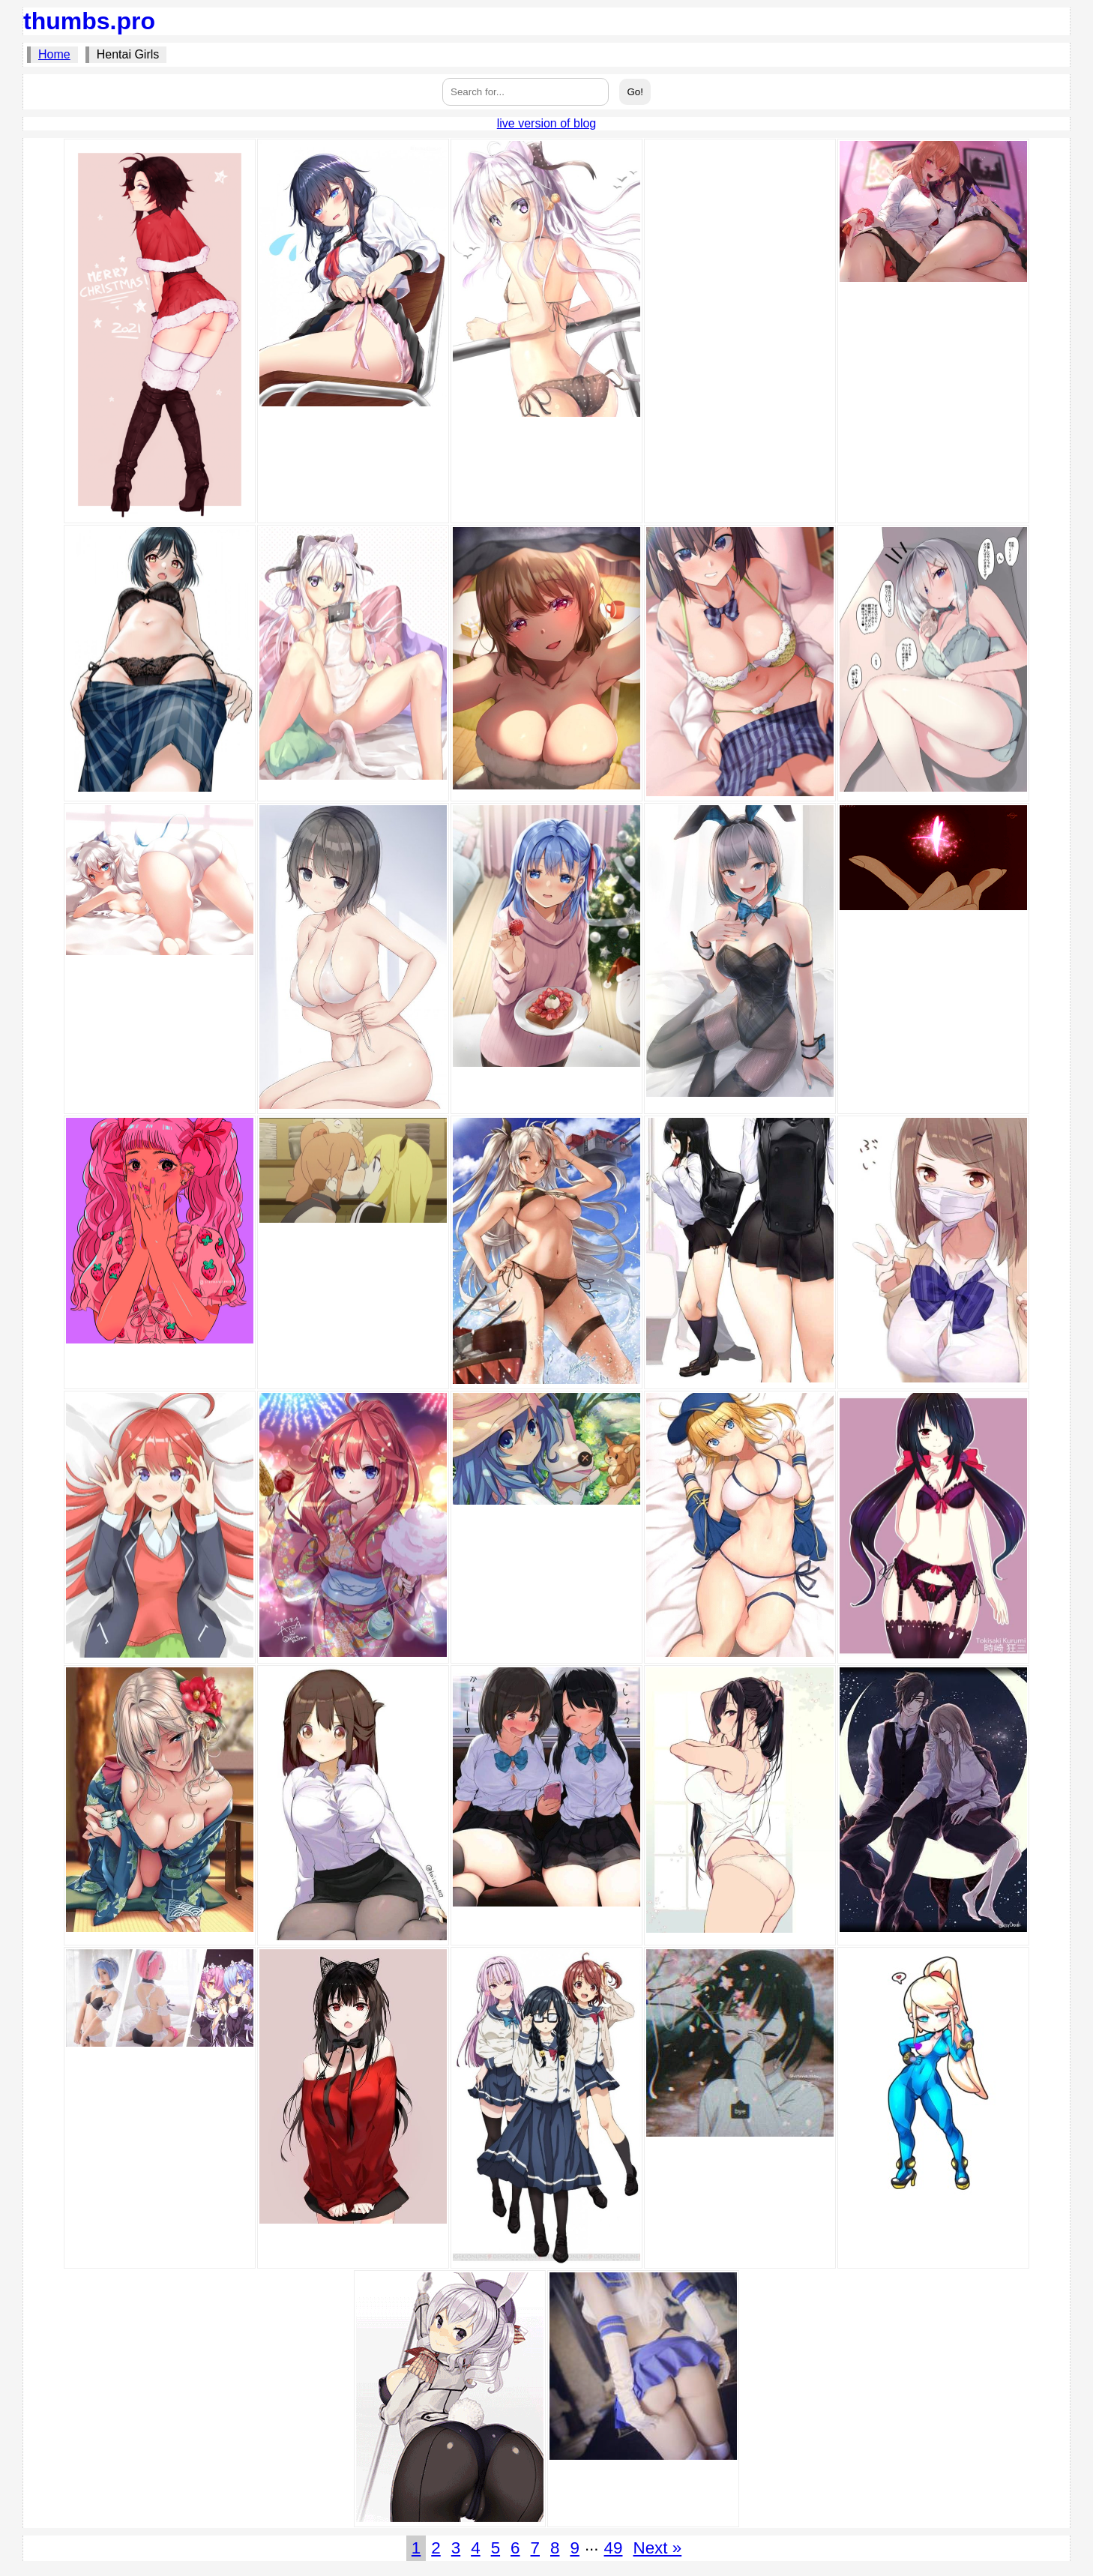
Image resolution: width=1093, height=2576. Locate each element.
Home (54, 54)
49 (613, 2548)
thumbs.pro (89, 20)
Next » (657, 2548)
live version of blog (547, 123)
